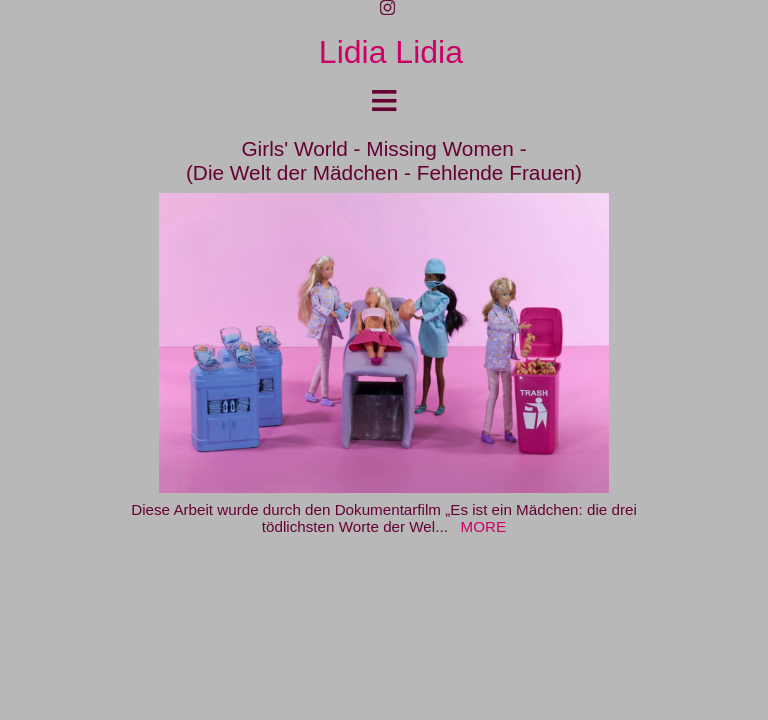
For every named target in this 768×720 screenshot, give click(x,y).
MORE (484, 526)
